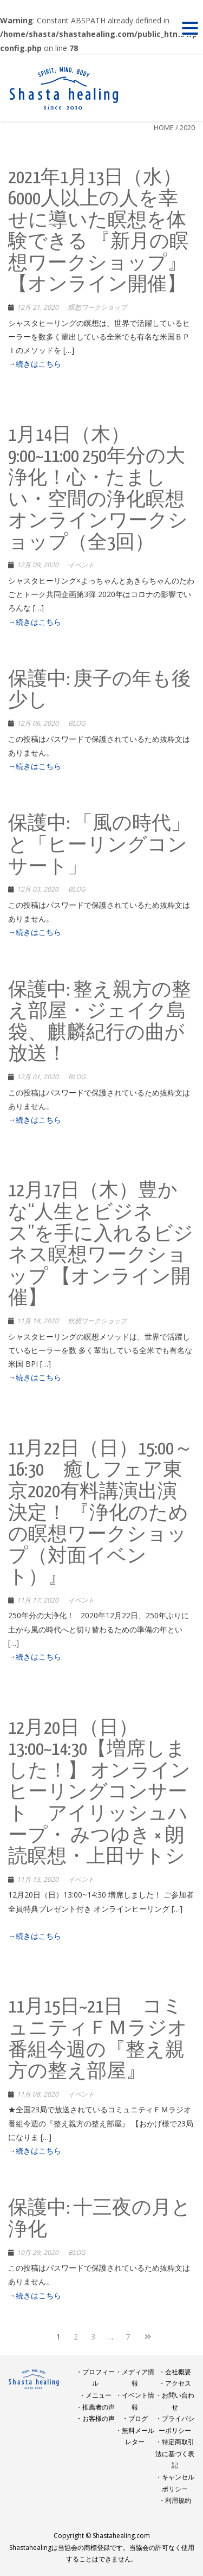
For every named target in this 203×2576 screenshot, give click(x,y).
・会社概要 (175, 2371)
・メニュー (95, 2395)
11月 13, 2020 (37, 1879)
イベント (81, 564)
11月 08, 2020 (37, 2094)
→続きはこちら (34, 363)
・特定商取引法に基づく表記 (174, 2453)
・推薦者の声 (95, 2407)
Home (164, 127)
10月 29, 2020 (37, 2252)
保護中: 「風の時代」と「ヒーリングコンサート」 (99, 845)
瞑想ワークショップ (97, 307)
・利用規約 (175, 2500)
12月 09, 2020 (37, 564)
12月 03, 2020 (37, 889)
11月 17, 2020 (37, 1600)
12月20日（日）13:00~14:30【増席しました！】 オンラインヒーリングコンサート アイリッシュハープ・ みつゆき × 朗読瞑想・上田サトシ (99, 1793)
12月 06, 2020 (37, 723)
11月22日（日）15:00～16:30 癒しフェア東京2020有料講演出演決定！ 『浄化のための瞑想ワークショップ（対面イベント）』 (100, 1513)
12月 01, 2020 (37, 1076)
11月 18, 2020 (37, 1320)
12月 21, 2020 (37, 307)
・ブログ (135, 2418)
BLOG (77, 723)
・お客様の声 (95, 2418)
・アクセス (175, 2383)
